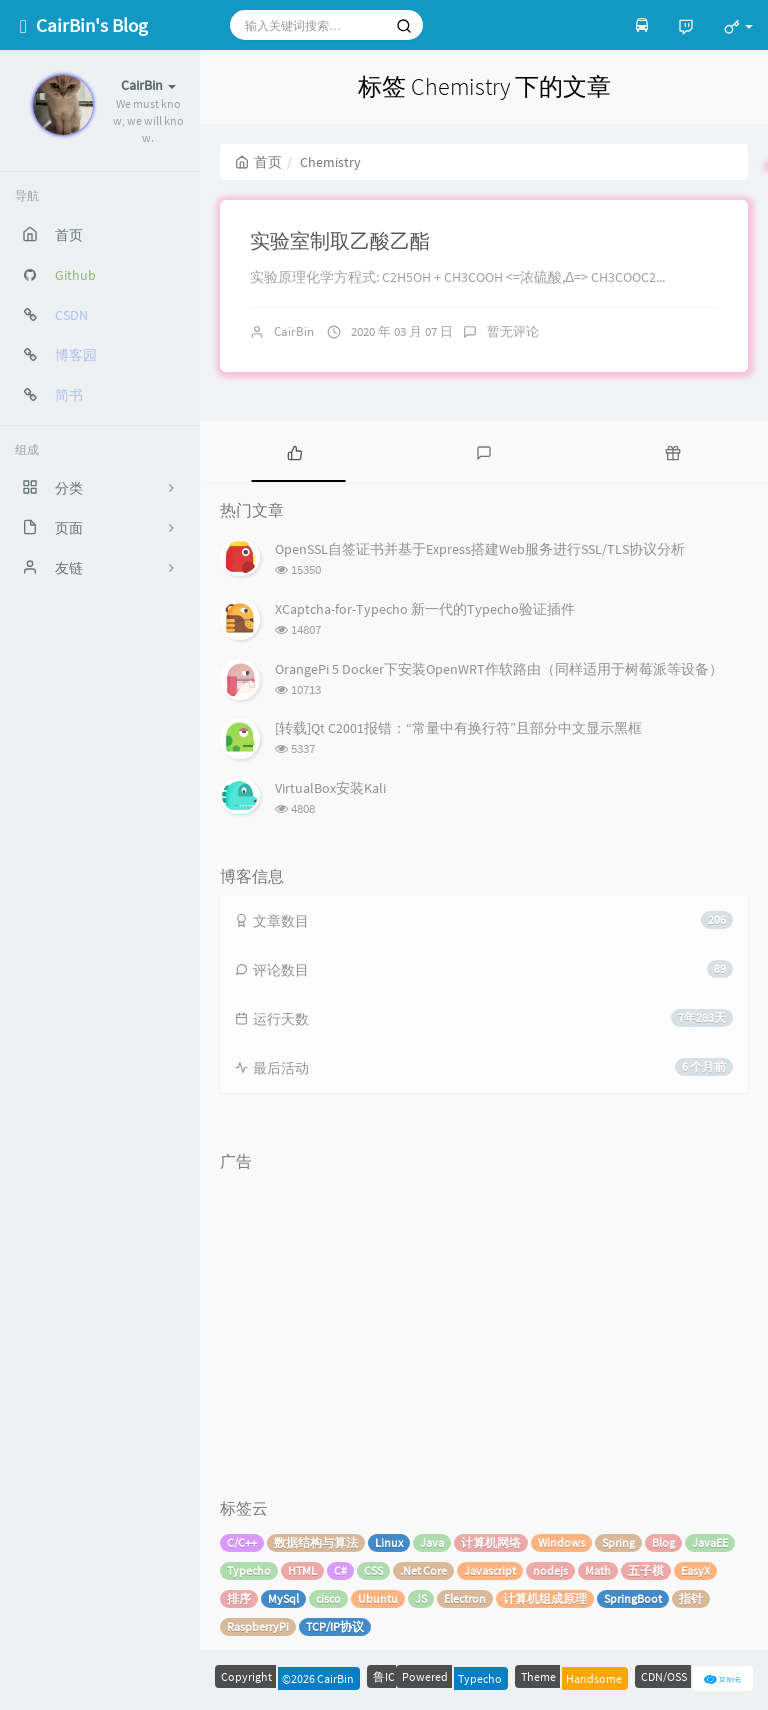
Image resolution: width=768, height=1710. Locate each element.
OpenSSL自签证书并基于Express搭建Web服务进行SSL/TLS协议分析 (480, 549)
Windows (561, 1542)
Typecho (249, 1570)
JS (421, 1598)
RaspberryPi (258, 1626)
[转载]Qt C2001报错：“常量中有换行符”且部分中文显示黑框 (458, 728)
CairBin (294, 331)
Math (598, 1570)
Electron (465, 1598)
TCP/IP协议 (335, 1626)
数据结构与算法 (316, 1542)
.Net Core (423, 1570)
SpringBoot (633, 1598)
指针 (691, 1598)
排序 (239, 1598)
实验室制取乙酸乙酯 (340, 240)
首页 (258, 162)
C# (340, 1570)
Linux (389, 1542)
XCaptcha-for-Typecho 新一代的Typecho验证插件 (425, 609)
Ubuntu (378, 1598)
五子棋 (646, 1570)
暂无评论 (513, 331)
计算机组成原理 (545, 1598)
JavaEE (710, 1542)
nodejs (550, 1570)
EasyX (695, 1570)
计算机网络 (491, 1542)
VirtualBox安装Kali (330, 788)
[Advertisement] (484, 1320)
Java (432, 1542)
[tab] (294, 452)
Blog (663, 1542)
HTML (302, 1570)
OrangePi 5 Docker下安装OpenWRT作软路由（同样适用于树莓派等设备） (499, 669)
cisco (328, 1598)
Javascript (490, 1570)
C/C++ (242, 1542)
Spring (618, 1542)
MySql (283, 1598)
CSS (373, 1570)
